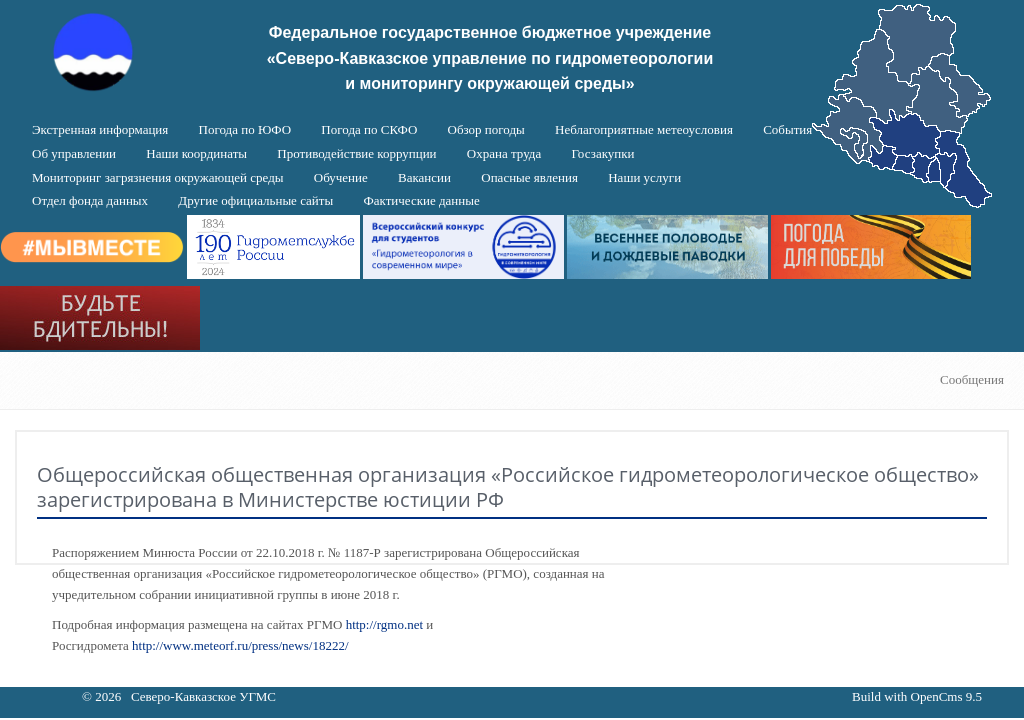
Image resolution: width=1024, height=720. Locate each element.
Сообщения (972, 379)
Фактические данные (421, 200)
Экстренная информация (100, 129)
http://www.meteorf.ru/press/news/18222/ (240, 645)
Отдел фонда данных (90, 200)
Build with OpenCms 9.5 (917, 696)
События (787, 129)
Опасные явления (529, 177)
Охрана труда (504, 153)
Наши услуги (644, 177)
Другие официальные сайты (255, 200)
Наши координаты (196, 153)
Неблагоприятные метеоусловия (644, 129)
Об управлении (74, 153)
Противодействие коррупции (356, 153)
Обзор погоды (486, 129)
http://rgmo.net (384, 624)
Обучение (341, 177)
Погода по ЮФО (245, 129)
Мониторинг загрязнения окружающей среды (158, 177)
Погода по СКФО (369, 129)
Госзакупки (602, 153)
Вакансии (424, 177)
